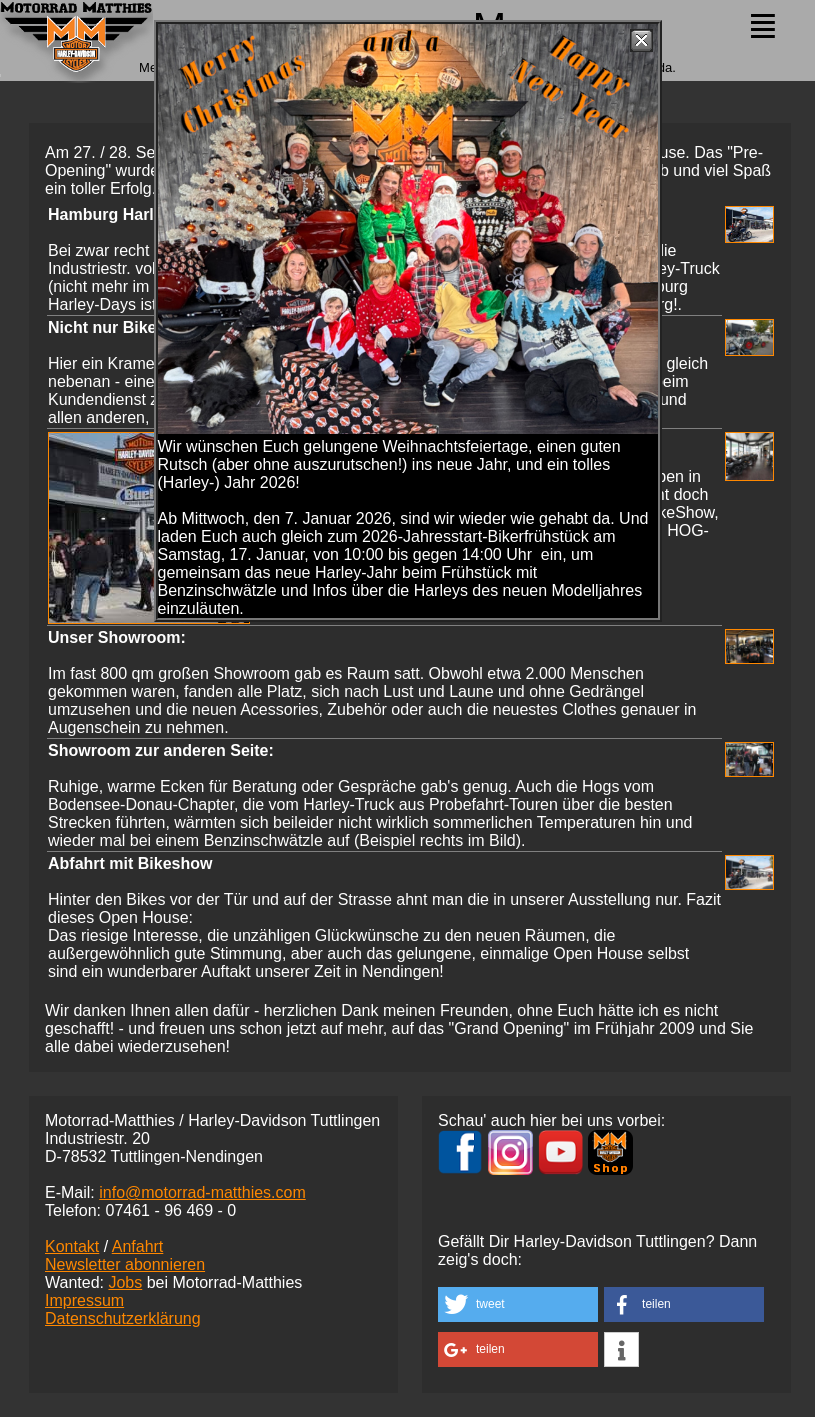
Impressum (84, 1300)
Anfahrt (138, 1246)
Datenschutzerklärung (123, 1318)
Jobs (125, 1282)
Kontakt (72, 1246)
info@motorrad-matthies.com (202, 1192)
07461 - (170, 1210)
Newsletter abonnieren (125, 1264)
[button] (518, 1304)
